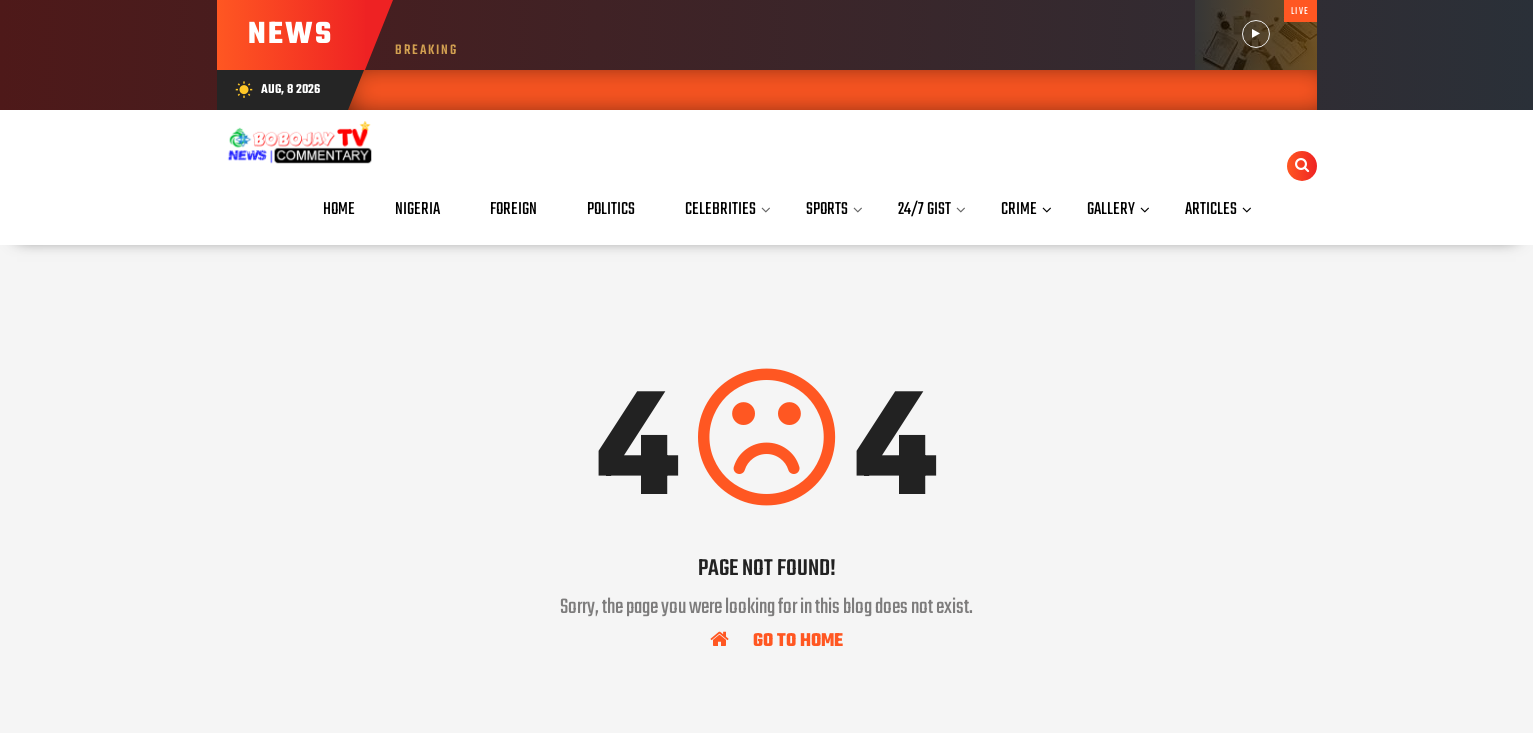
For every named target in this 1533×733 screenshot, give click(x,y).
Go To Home (776, 640)
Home (339, 209)
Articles (1211, 209)
